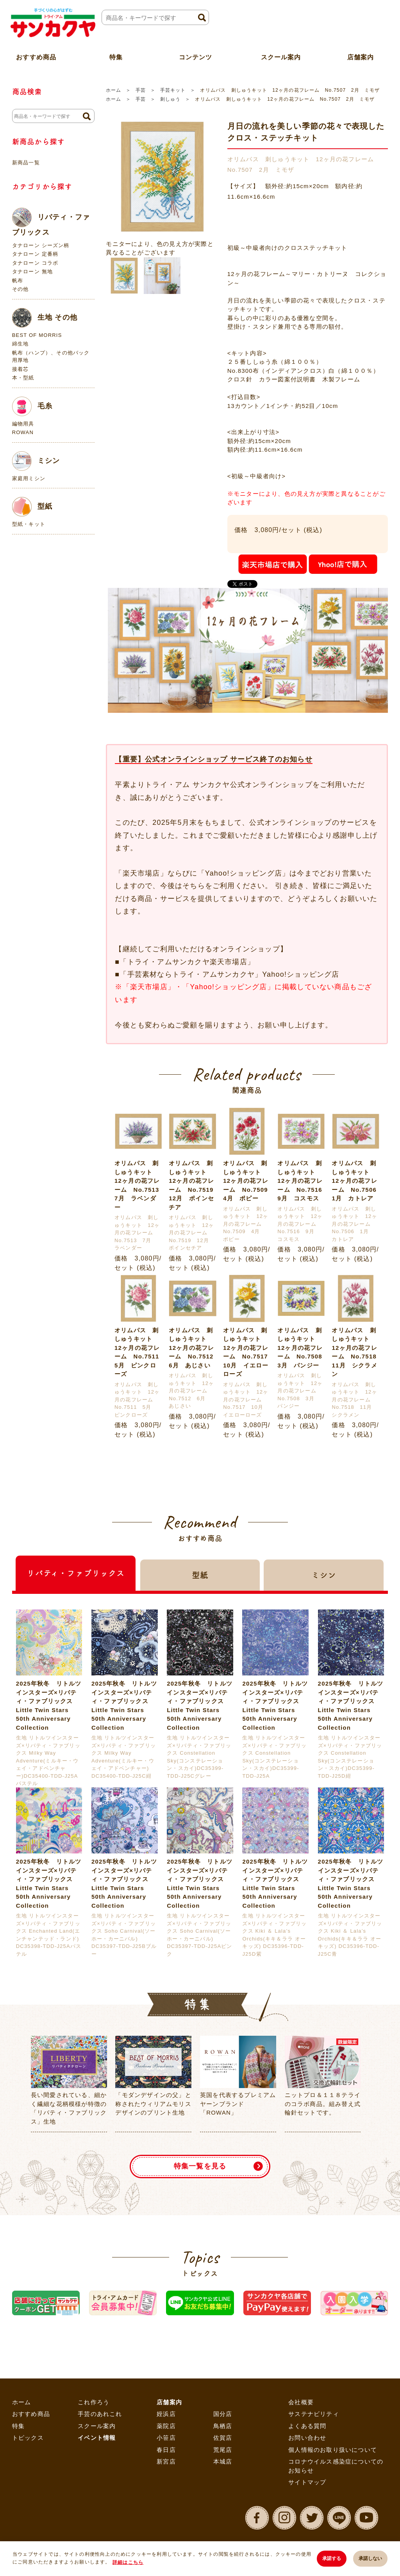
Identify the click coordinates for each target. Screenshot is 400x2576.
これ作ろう (93, 2402)
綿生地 (20, 344)
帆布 (17, 280)
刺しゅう (170, 99)
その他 (20, 289)
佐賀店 (222, 2437)
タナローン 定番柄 (35, 254)
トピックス (28, 2437)
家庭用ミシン (28, 478)
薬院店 (166, 2426)
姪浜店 (166, 2413)
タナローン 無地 (32, 271)
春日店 (166, 2449)
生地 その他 (44, 318)
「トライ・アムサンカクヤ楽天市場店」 (187, 962)
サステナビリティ (313, 2413)
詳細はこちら (127, 2562)
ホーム (113, 90)
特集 (18, 2426)
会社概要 (301, 2402)
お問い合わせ (307, 2437)
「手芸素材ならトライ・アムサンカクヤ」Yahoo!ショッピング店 (229, 974)
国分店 (222, 2413)
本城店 (222, 2461)
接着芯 (20, 369)
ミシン (36, 461)
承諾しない (370, 2558)
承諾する (331, 2558)
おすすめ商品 (31, 2413)
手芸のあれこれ (100, 2413)
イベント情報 (97, 2437)
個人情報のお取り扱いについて (332, 2449)
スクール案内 (281, 56)
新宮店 (166, 2461)
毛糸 (32, 406)
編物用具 (23, 424)
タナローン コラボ (35, 263)
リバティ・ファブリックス (51, 222)
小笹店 (166, 2437)
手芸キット (173, 90)
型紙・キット (28, 524)
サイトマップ (307, 2482)
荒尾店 (222, 2449)
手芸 (141, 90)
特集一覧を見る (200, 2166)
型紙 (32, 506)
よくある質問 (307, 2426)
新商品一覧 (26, 163)
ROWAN (23, 432)
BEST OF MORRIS (37, 335)
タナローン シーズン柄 (41, 245)
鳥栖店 (222, 2426)
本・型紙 (23, 378)
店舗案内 (169, 2402)
